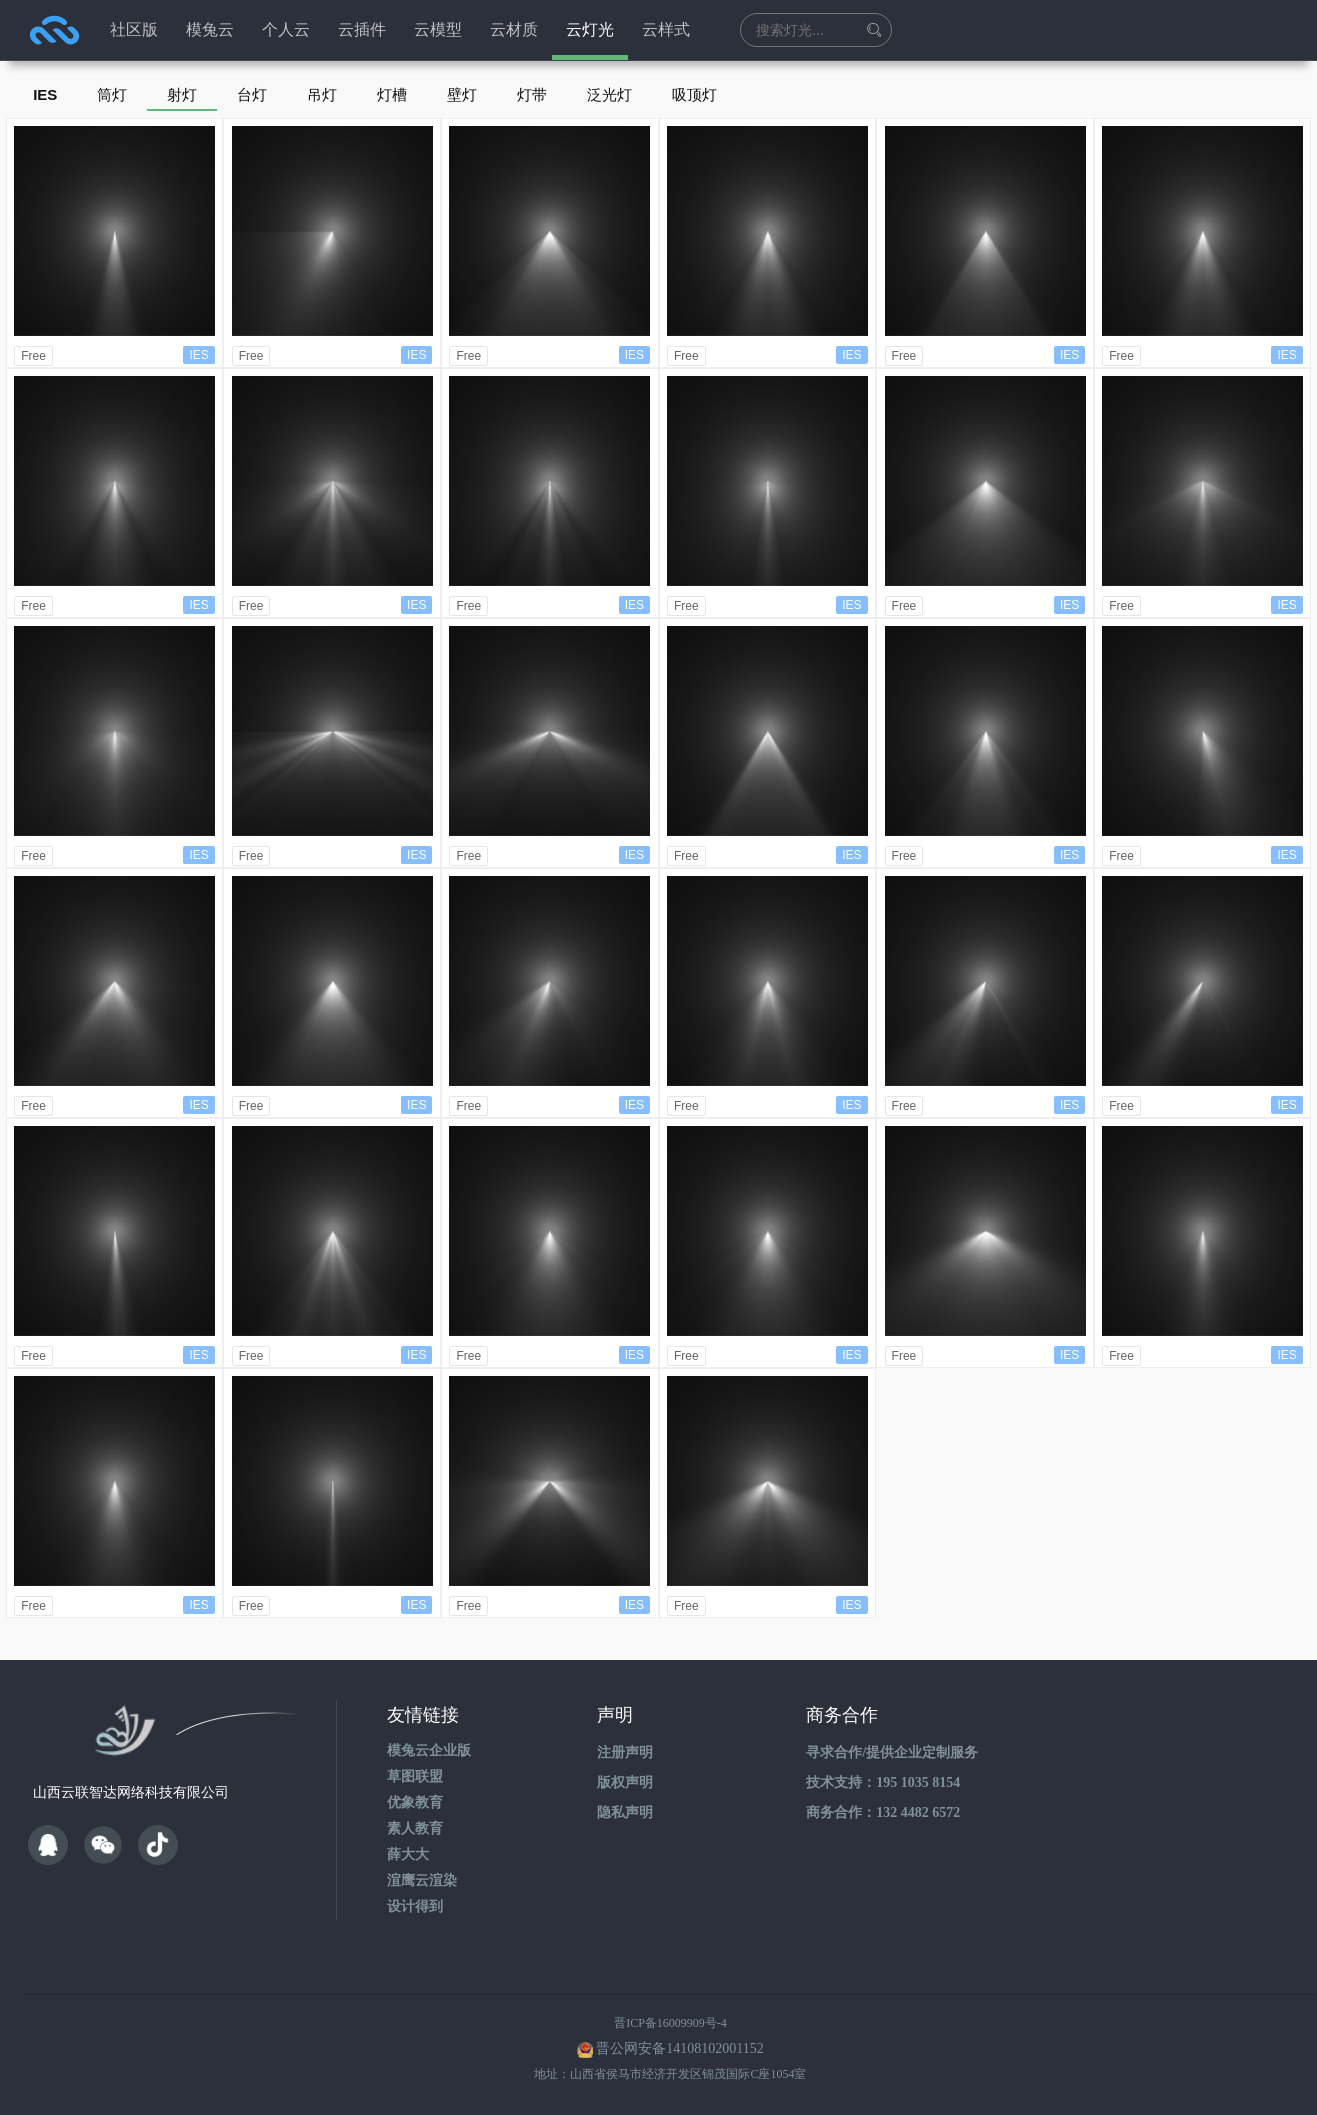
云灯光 (590, 29)
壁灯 (462, 94)
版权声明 (625, 1782)
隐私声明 (625, 1812)
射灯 (182, 94)
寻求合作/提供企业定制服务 (892, 1752)
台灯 (252, 94)
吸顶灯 (694, 94)
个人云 (286, 29)
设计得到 (415, 1906)
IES (45, 94)
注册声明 (625, 1752)
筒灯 (112, 94)
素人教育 (415, 1828)
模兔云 (210, 29)
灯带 (532, 94)
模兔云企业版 (429, 1750)
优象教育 (415, 1802)
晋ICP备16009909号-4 (670, 2023)
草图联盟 (415, 1776)
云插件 (362, 29)
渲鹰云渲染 (422, 1880)
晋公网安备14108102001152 (679, 2048)
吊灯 (322, 94)
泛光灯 (609, 94)
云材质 (514, 29)
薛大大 (408, 1854)
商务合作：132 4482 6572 (883, 1812)
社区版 (134, 29)
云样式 (666, 29)
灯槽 (392, 94)
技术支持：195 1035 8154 (883, 1782)
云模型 (438, 29)
